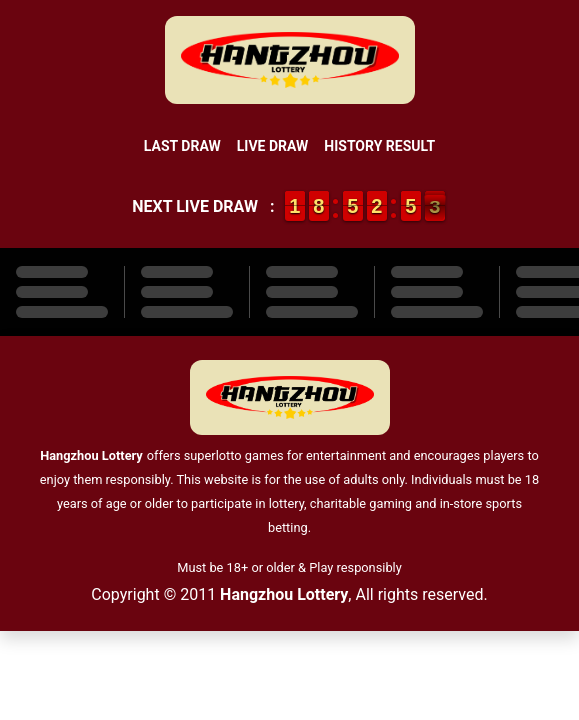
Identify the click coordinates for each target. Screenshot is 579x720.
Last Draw (182, 146)
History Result (379, 146)
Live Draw (273, 146)
